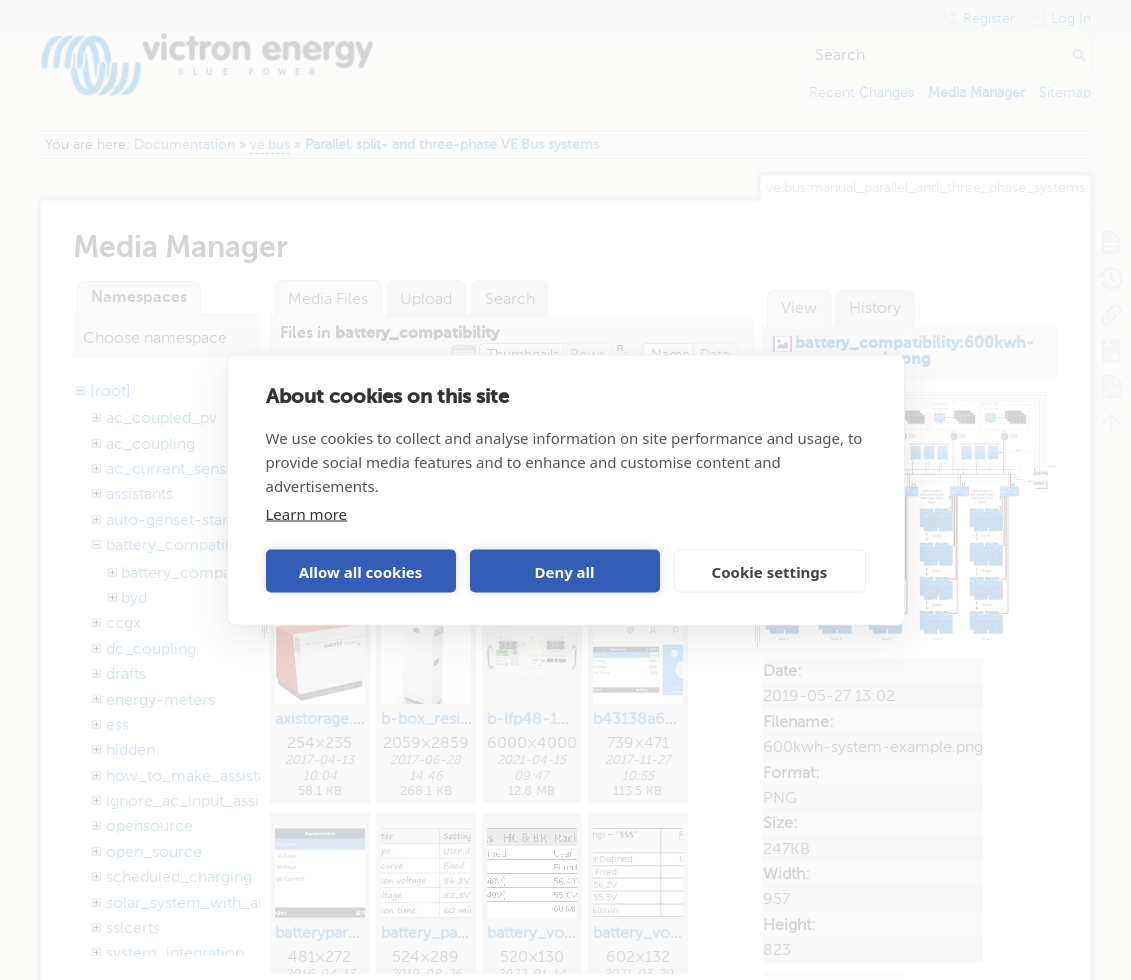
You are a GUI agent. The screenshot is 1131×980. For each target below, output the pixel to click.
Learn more (307, 514)
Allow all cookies (361, 571)
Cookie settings (770, 571)
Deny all (564, 571)
